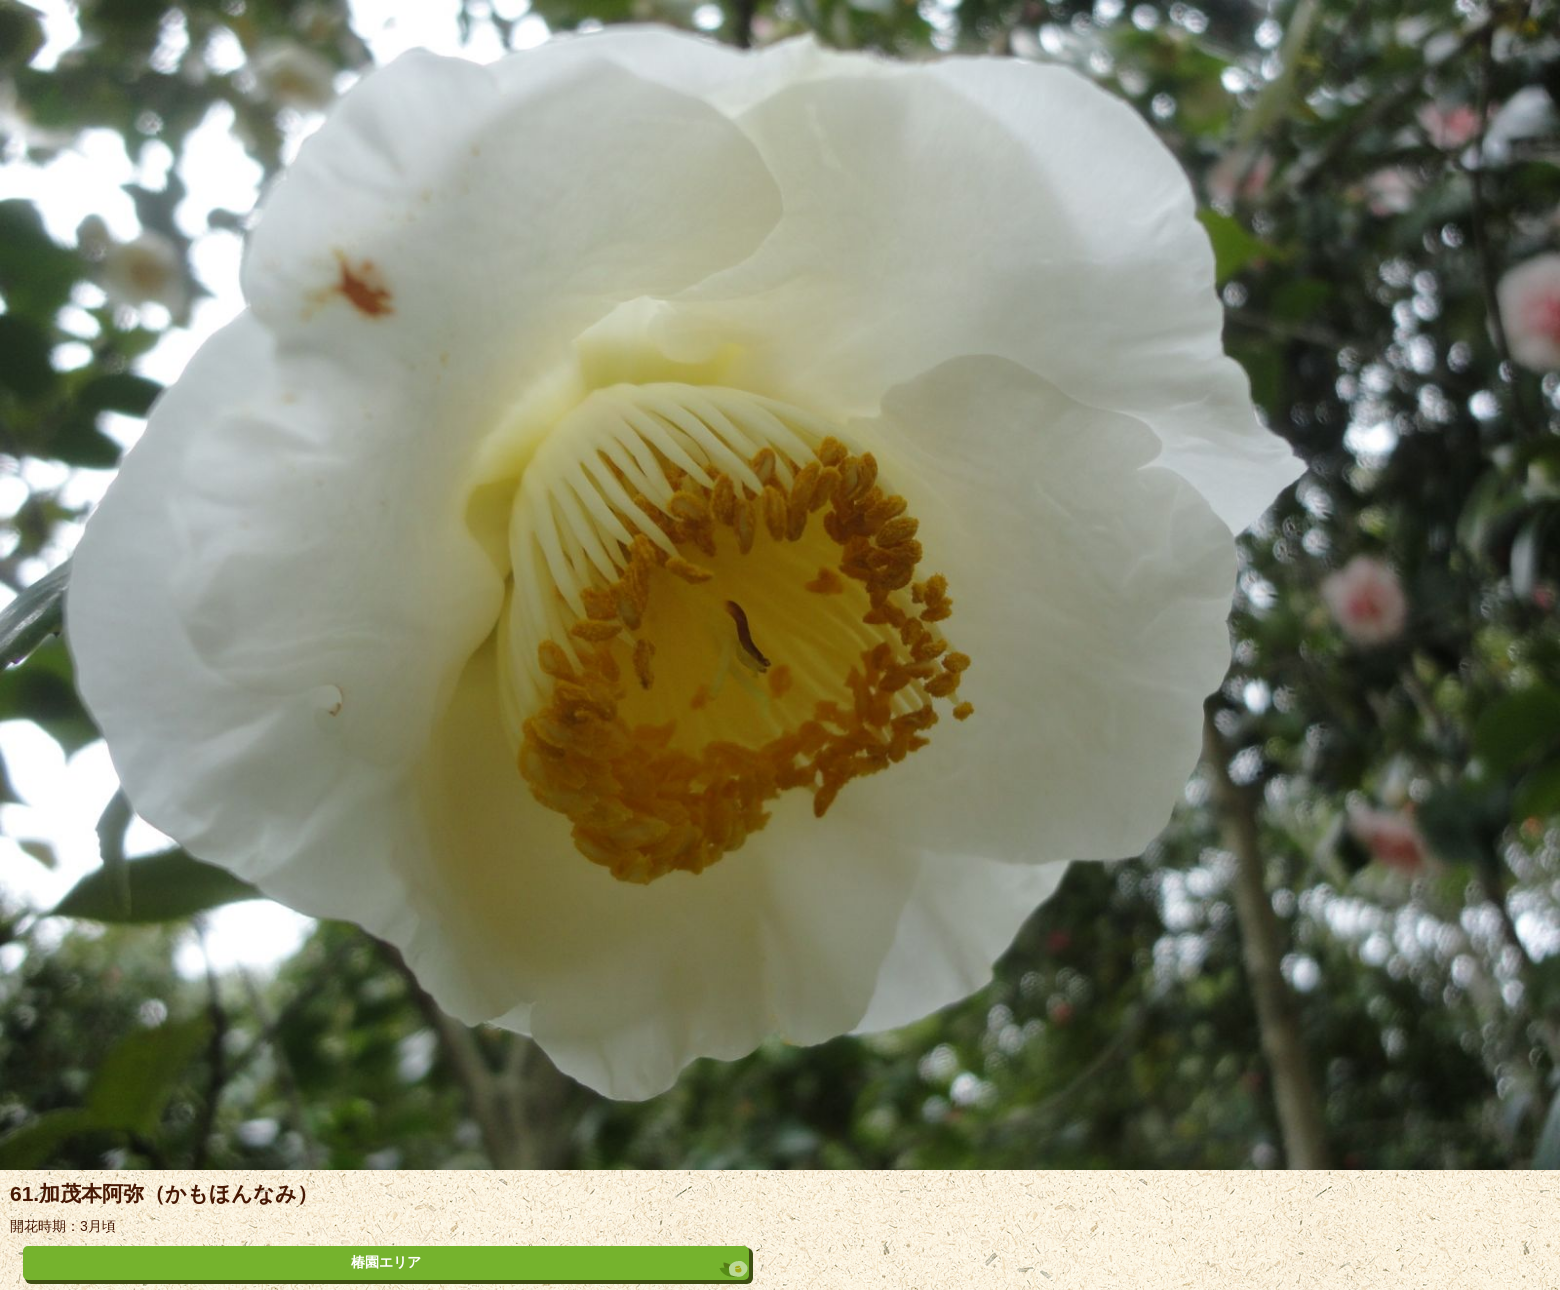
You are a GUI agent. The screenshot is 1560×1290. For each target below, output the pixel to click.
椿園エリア (386, 1262)
